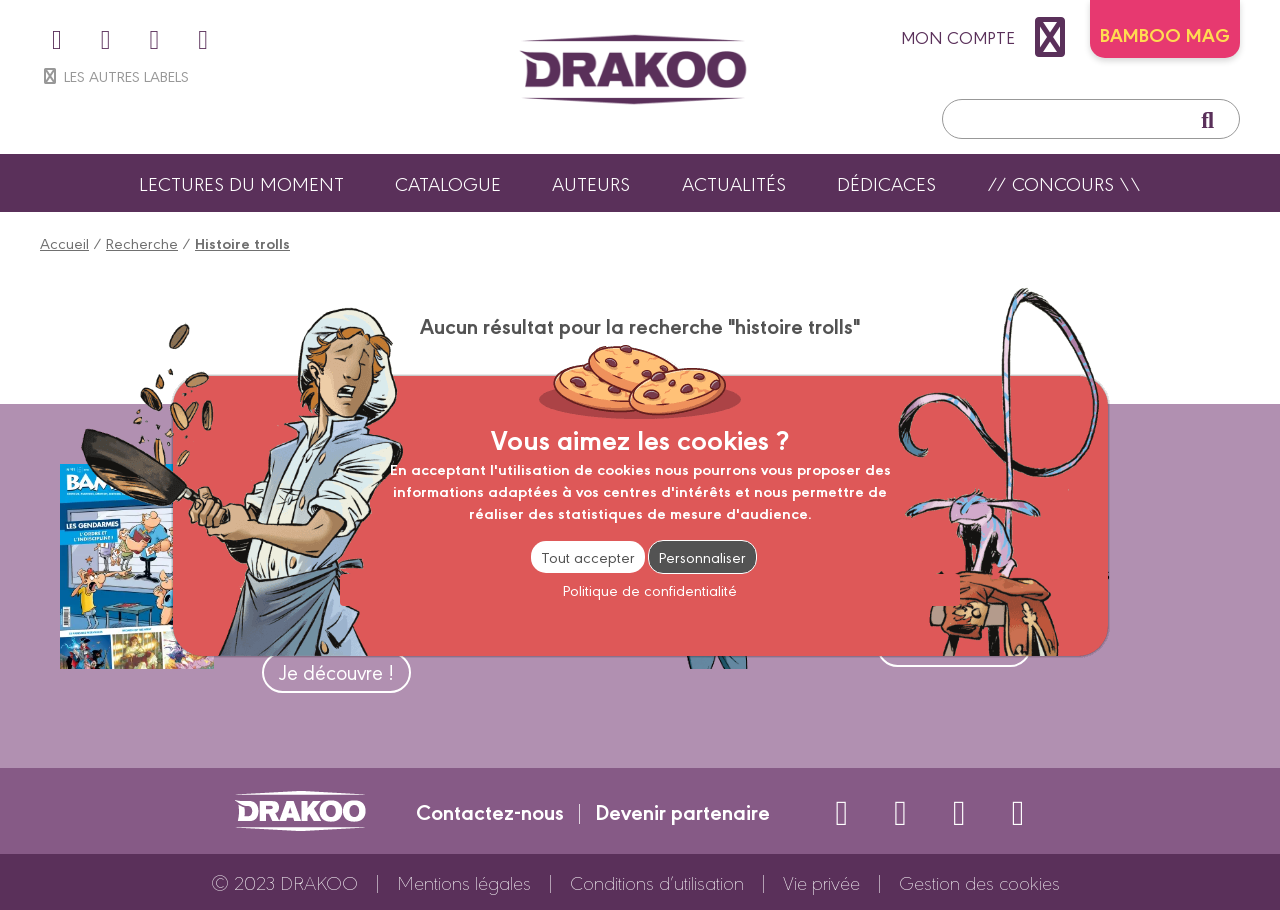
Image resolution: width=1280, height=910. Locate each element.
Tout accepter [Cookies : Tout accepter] (588, 556)
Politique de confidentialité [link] (650, 589)
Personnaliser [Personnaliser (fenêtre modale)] (702, 556)
